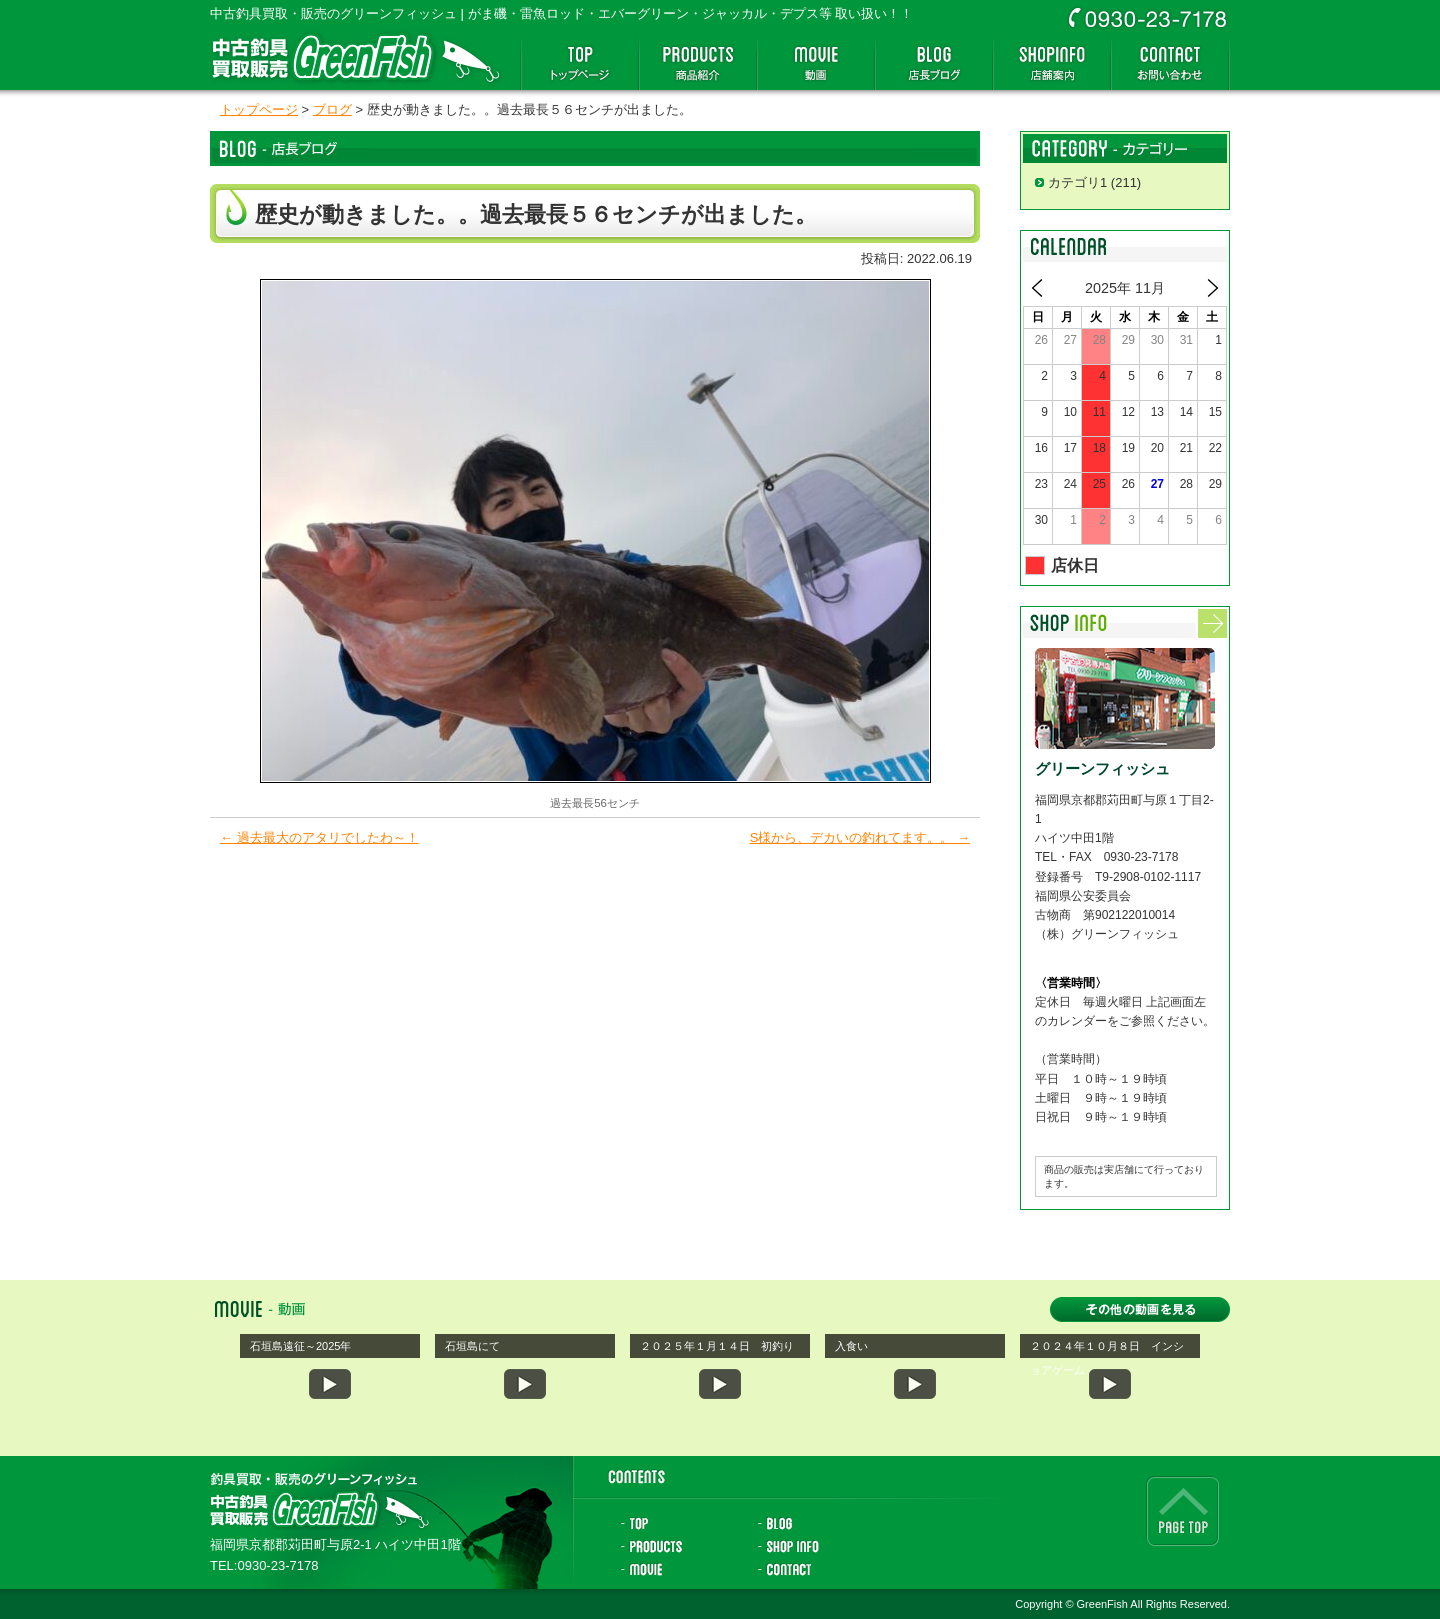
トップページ (580, 63)
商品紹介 (698, 63)
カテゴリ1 (1077, 182)
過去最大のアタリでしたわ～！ (319, 837)
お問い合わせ (1170, 63)
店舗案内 (1052, 63)
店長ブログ (934, 63)
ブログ (332, 109)
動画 (816, 63)
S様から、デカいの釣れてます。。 (860, 837)
